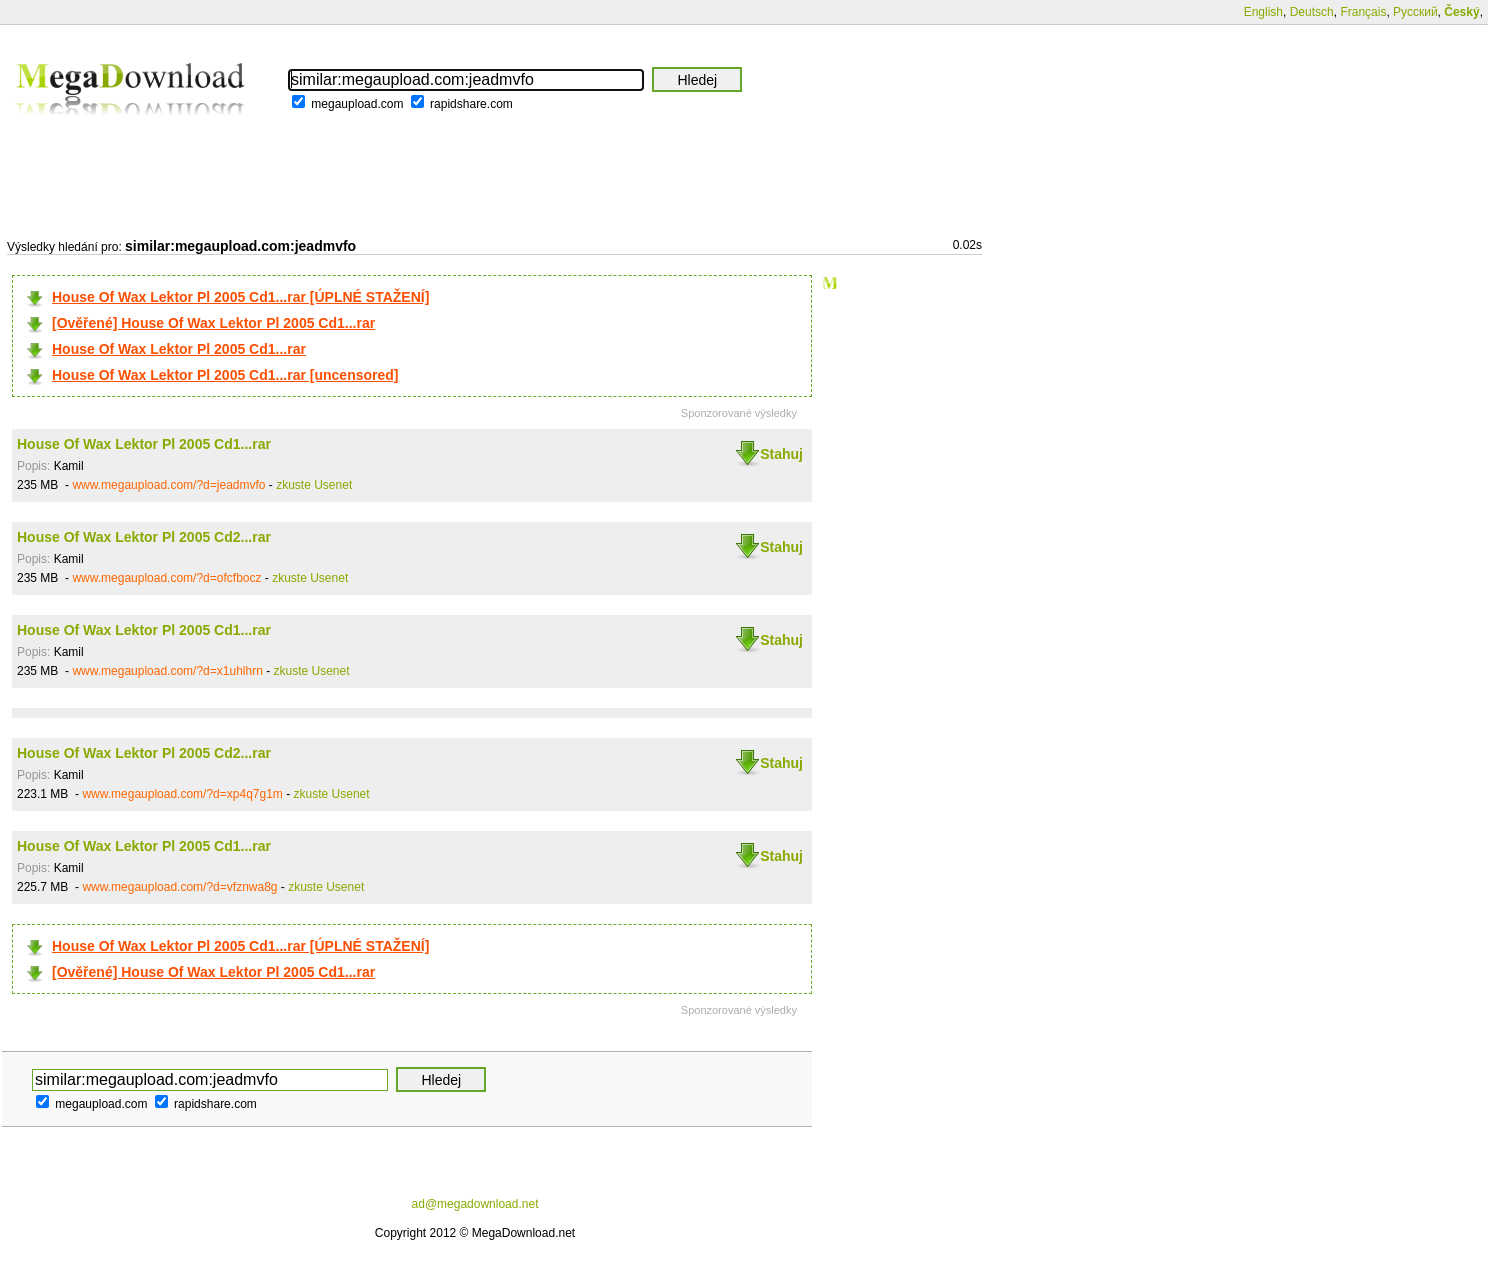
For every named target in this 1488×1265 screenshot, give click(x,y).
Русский (1415, 12)
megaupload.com (357, 104)
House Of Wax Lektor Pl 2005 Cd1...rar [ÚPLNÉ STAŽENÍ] (240, 297)
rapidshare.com (471, 104)
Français (1363, 12)
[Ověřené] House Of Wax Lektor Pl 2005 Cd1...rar (213, 323)
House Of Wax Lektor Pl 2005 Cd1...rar (179, 349)
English (1263, 12)
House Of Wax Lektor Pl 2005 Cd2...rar (144, 537)
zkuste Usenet (314, 485)
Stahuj (781, 454)
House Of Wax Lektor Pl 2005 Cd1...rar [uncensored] (225, 375)
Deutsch (1312, 12)
